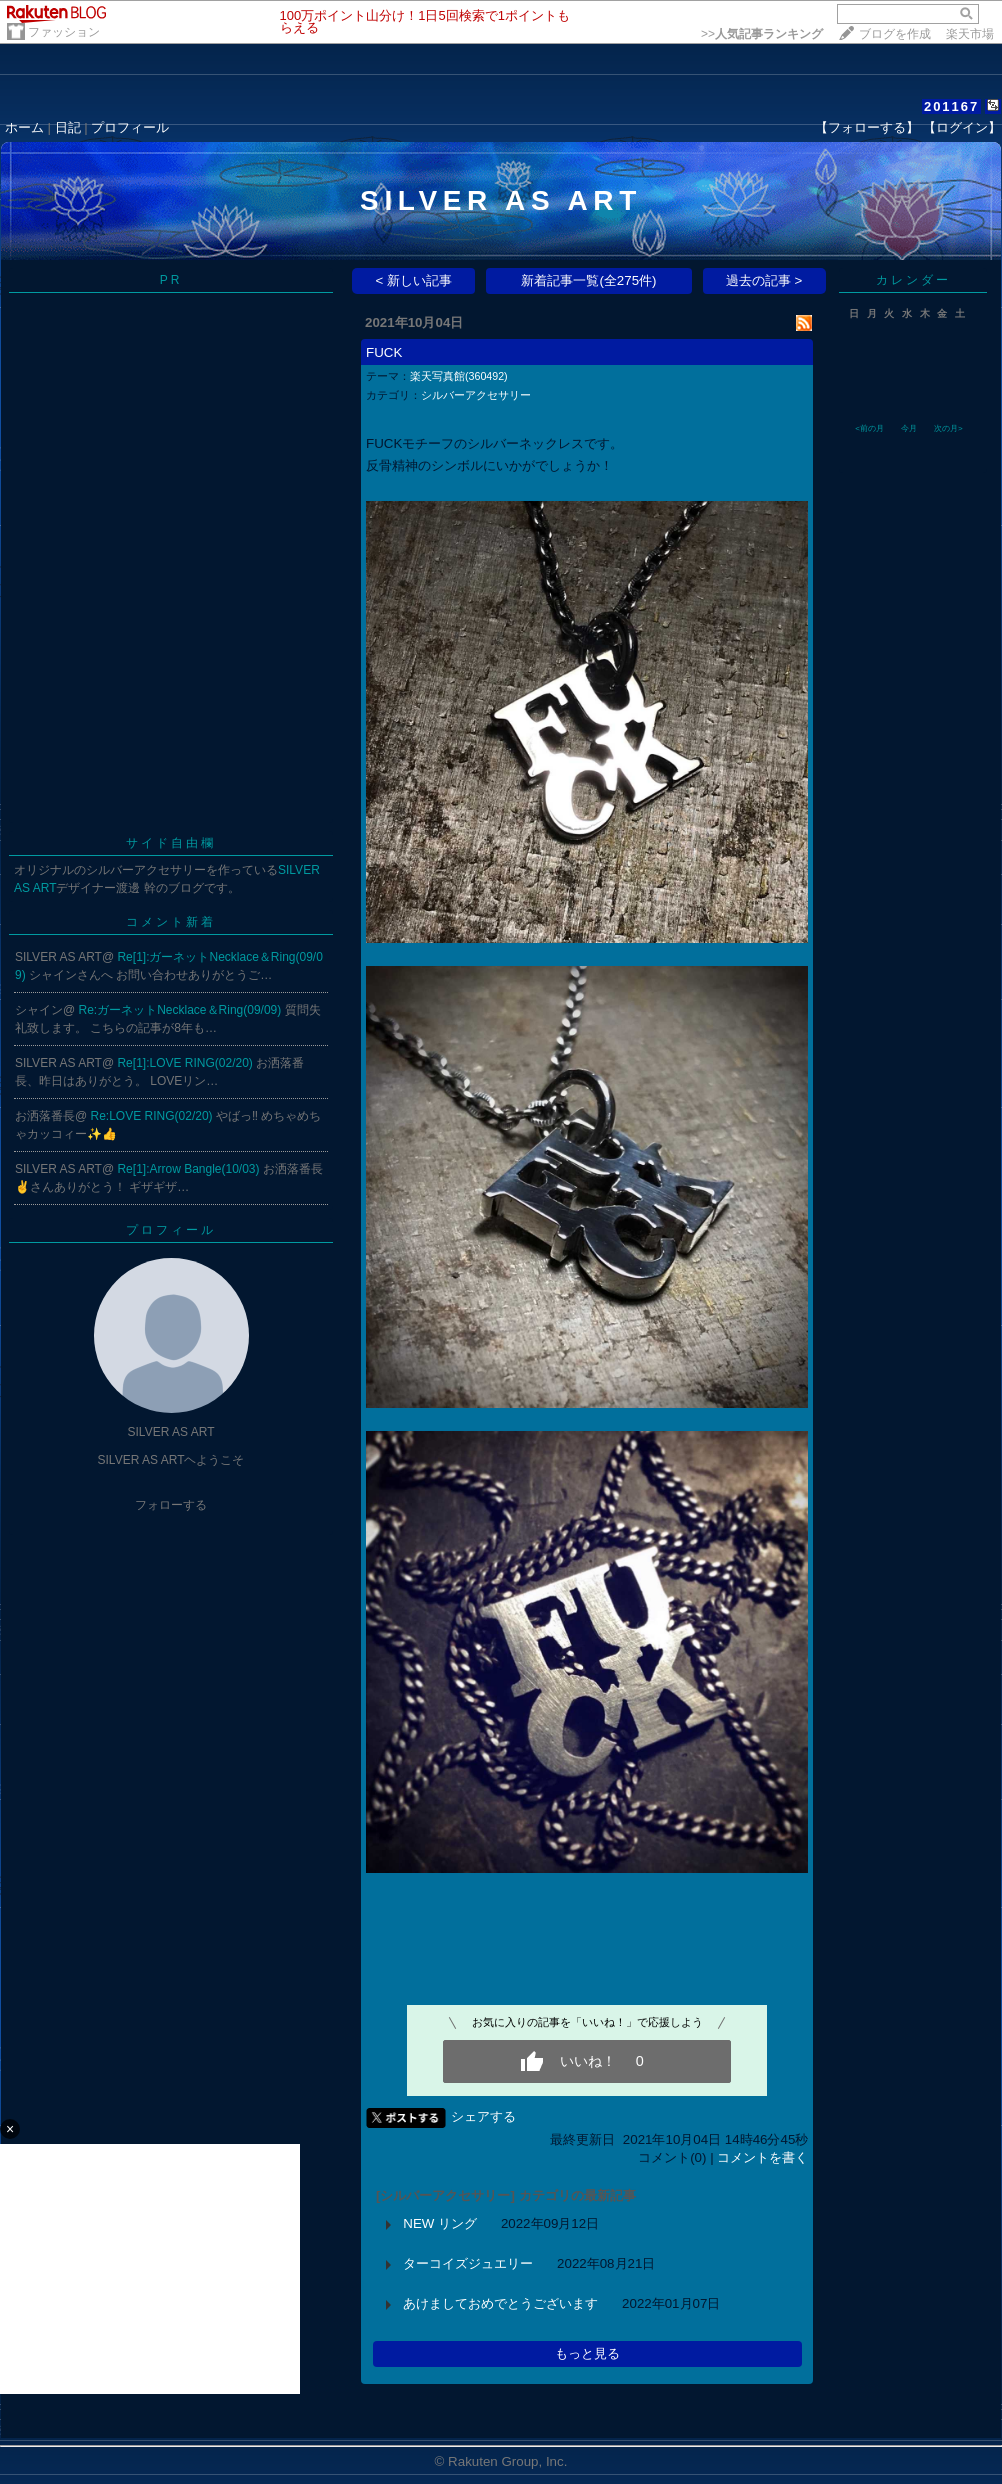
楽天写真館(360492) (459, 376)
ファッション (64, 32)
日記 (68, 127)
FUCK (384, 352)
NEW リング (440, 2223)
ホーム (24, 127)
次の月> (948, 428)
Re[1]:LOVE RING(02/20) (186, 1063)
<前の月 (869, 428)
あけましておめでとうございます (500, 2303)
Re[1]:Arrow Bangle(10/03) (189, 1169)
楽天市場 (970, 34)
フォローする (171, 1505)
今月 (909, 428)
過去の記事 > (764, 280)
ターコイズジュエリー (468, 2263)
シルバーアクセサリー (476, 395)
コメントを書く (762, 2157)
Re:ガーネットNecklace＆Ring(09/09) (182, 1010)
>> (762, 34)
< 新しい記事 (414, 280)
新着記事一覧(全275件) (588, 280)
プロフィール (130, 127)
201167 (951, 106)
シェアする (483, 2116)
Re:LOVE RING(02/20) (153, 1116)
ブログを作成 (895, 34)
